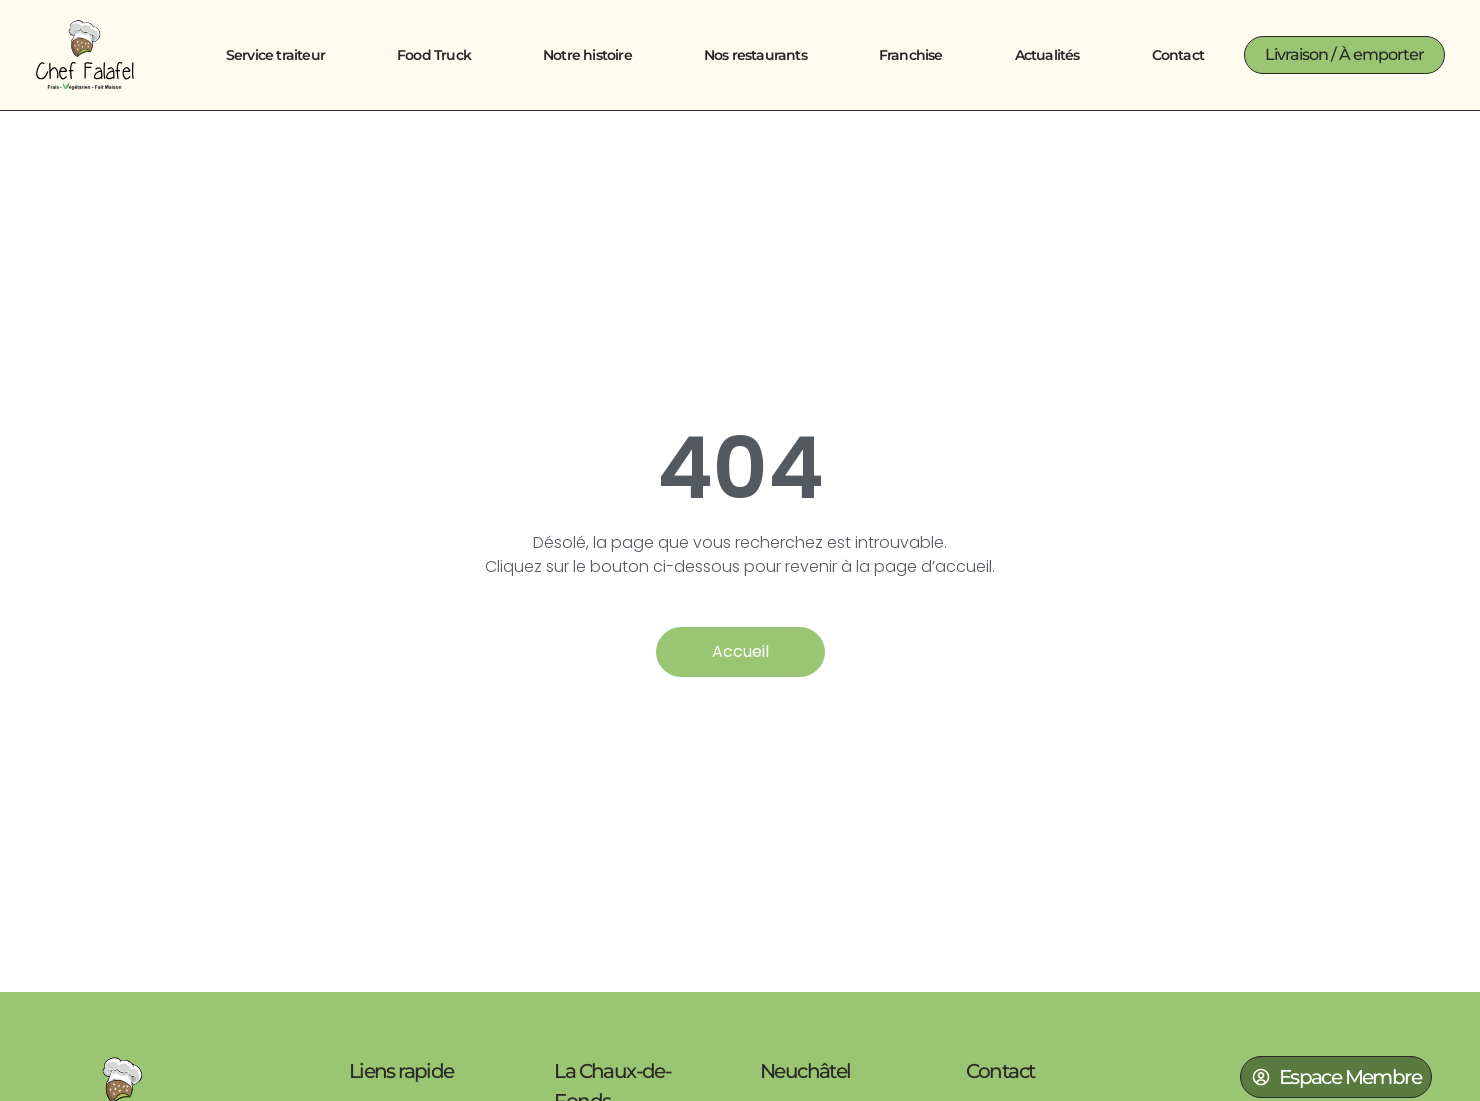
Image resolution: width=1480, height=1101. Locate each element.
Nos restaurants (755, 55)
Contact (1178, 55)
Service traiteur (275, 55)
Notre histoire (587, 55)
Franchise (911, 55)
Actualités (1047, 55)
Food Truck (434, 55)
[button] (1344, 55)
